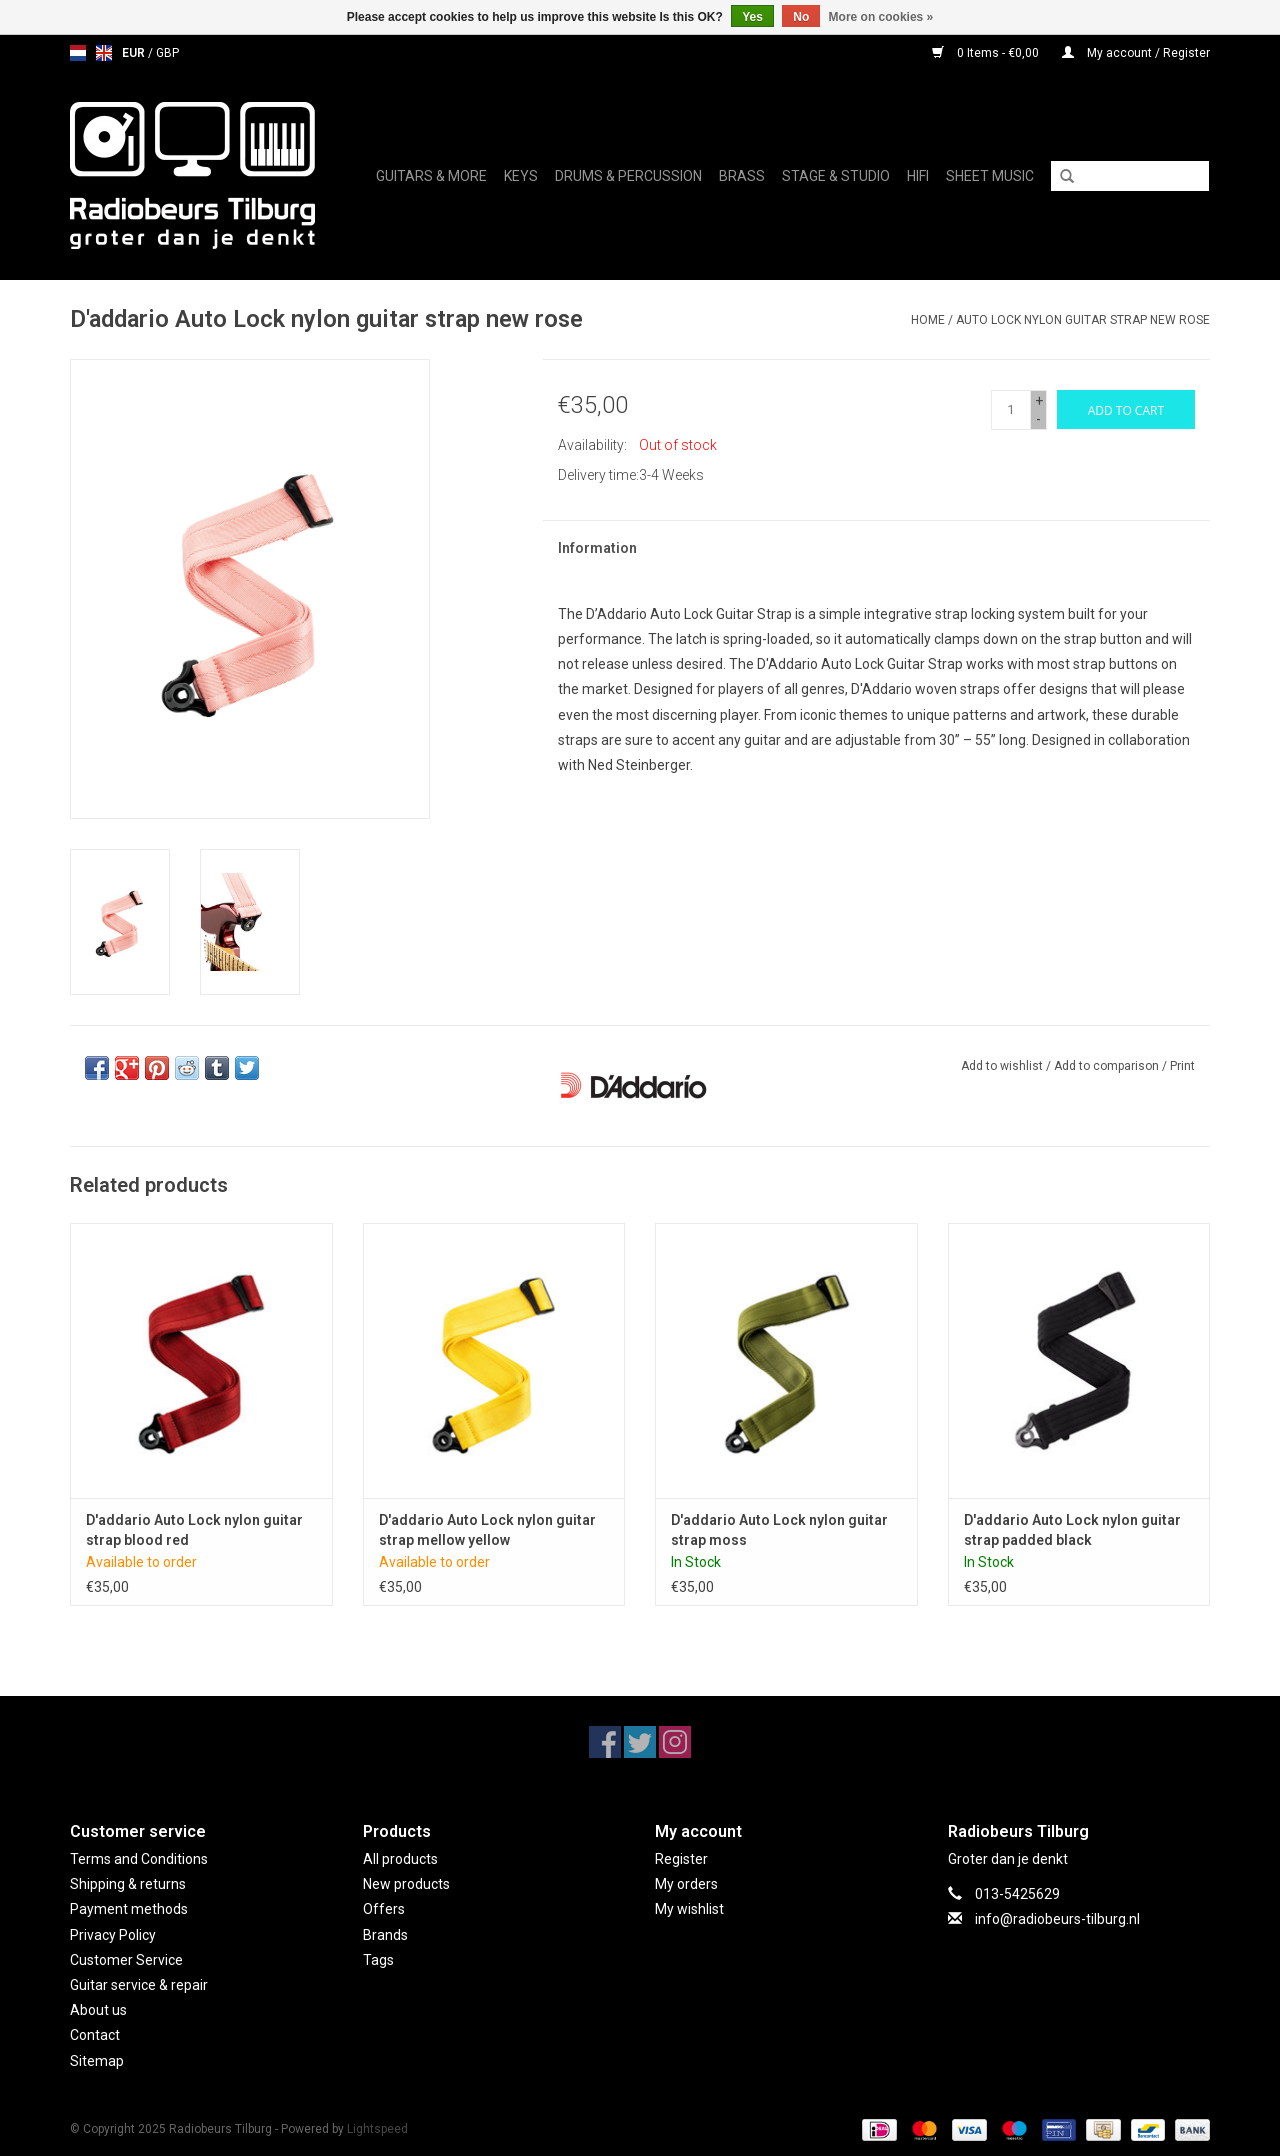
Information (597, 548)
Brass (742, 176)
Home (928, 320)
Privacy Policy (113, 1935)
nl (78, 53)
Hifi (918, 176)
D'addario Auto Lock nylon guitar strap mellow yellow (487, 1530)
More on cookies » (881, 17)
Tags (378, 1960)
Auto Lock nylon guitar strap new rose (1083, 320)
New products (406, 1884)
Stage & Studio (836, 176)
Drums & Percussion (628, 176)
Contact (95, 2035)
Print (1182, 1066)
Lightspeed (377, 2129)
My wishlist (689, 1909)
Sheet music (990, 176)
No (801, 17)
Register (681, 1859)
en (104, 53)
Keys (521, 176)
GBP (167, 53)
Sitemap (97, 2061)
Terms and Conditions (139, 1859)
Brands (385, 1935)
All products (400, 1859)
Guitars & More (431, 176)
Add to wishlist (1002, 1066)
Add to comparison (1108, 1066)
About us (98, 2010)
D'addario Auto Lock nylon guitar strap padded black (1072, 1530)
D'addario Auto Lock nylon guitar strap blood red (194, 1530)
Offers (384, 1909)
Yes (752, 17)
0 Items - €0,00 (987, 53)
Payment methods (129, 1909)
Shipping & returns (128, 1884)
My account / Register (1136, 53)
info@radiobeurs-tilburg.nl (1057, 1919)
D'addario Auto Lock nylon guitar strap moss (779, 1530)
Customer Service (126, 1960)
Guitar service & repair (139, 1985)
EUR (135, 53)
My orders (686, 1884)
